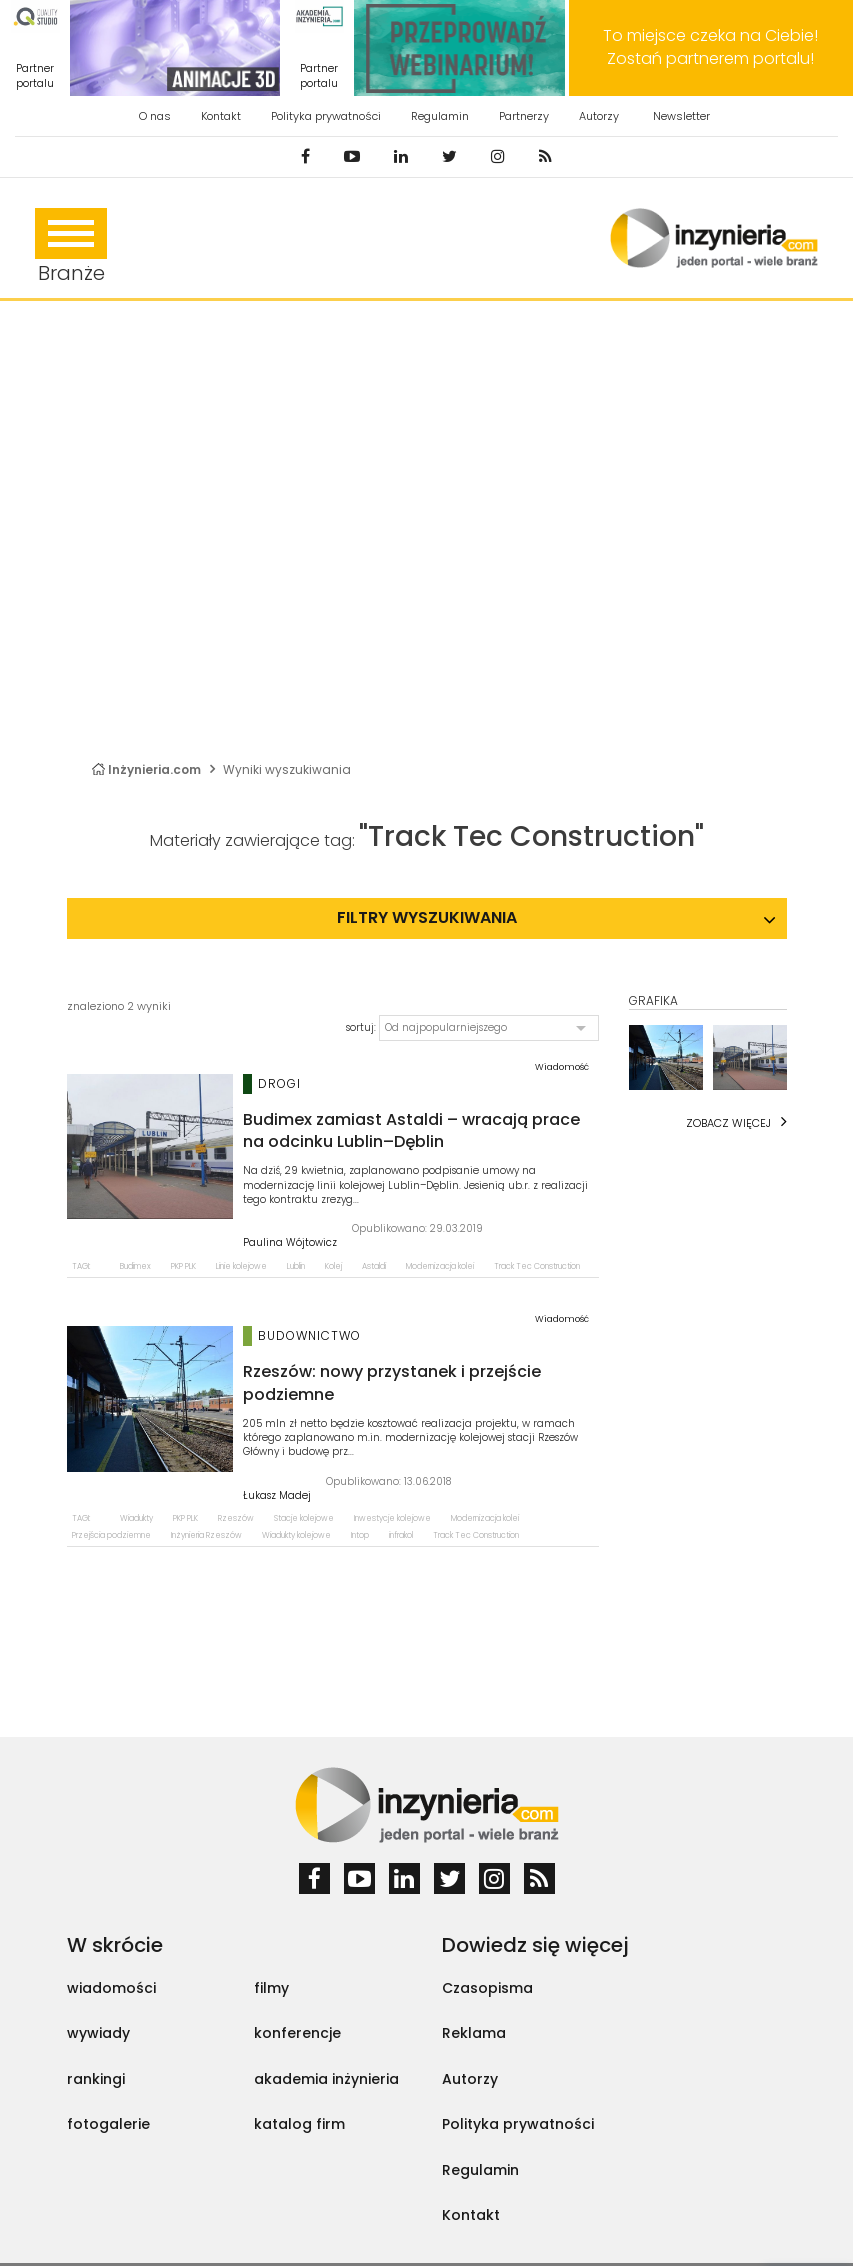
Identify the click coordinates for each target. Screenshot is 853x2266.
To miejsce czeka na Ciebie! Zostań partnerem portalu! (710, 47)
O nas (155, 116)
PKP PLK (183, 1266)
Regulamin (440, 116)
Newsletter (681, 116)
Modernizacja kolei (440, 1266)
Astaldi (374, 1266)
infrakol (401, 1535)
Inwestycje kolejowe (392, 1518)
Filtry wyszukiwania (427, 917)
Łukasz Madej (277, 1496)
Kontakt (221, 116)
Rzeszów (236, 1518)
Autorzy (599, 116)
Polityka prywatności (326, 116)
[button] (489, 1028)
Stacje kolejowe (304, 1518)
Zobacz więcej (728, 1123)
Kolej (333, 1266)
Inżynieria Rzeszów (206, 1535)
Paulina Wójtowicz (290, 1243)
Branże (71, 247)
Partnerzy (524, 116)
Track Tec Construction (537, 1266)
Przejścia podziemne (111, 1535)
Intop (360, 1535)
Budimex (135, 1266)
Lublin (296, 1266)
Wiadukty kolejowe (296, 1535)
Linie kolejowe (241, 1266)
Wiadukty (136, 1518)
